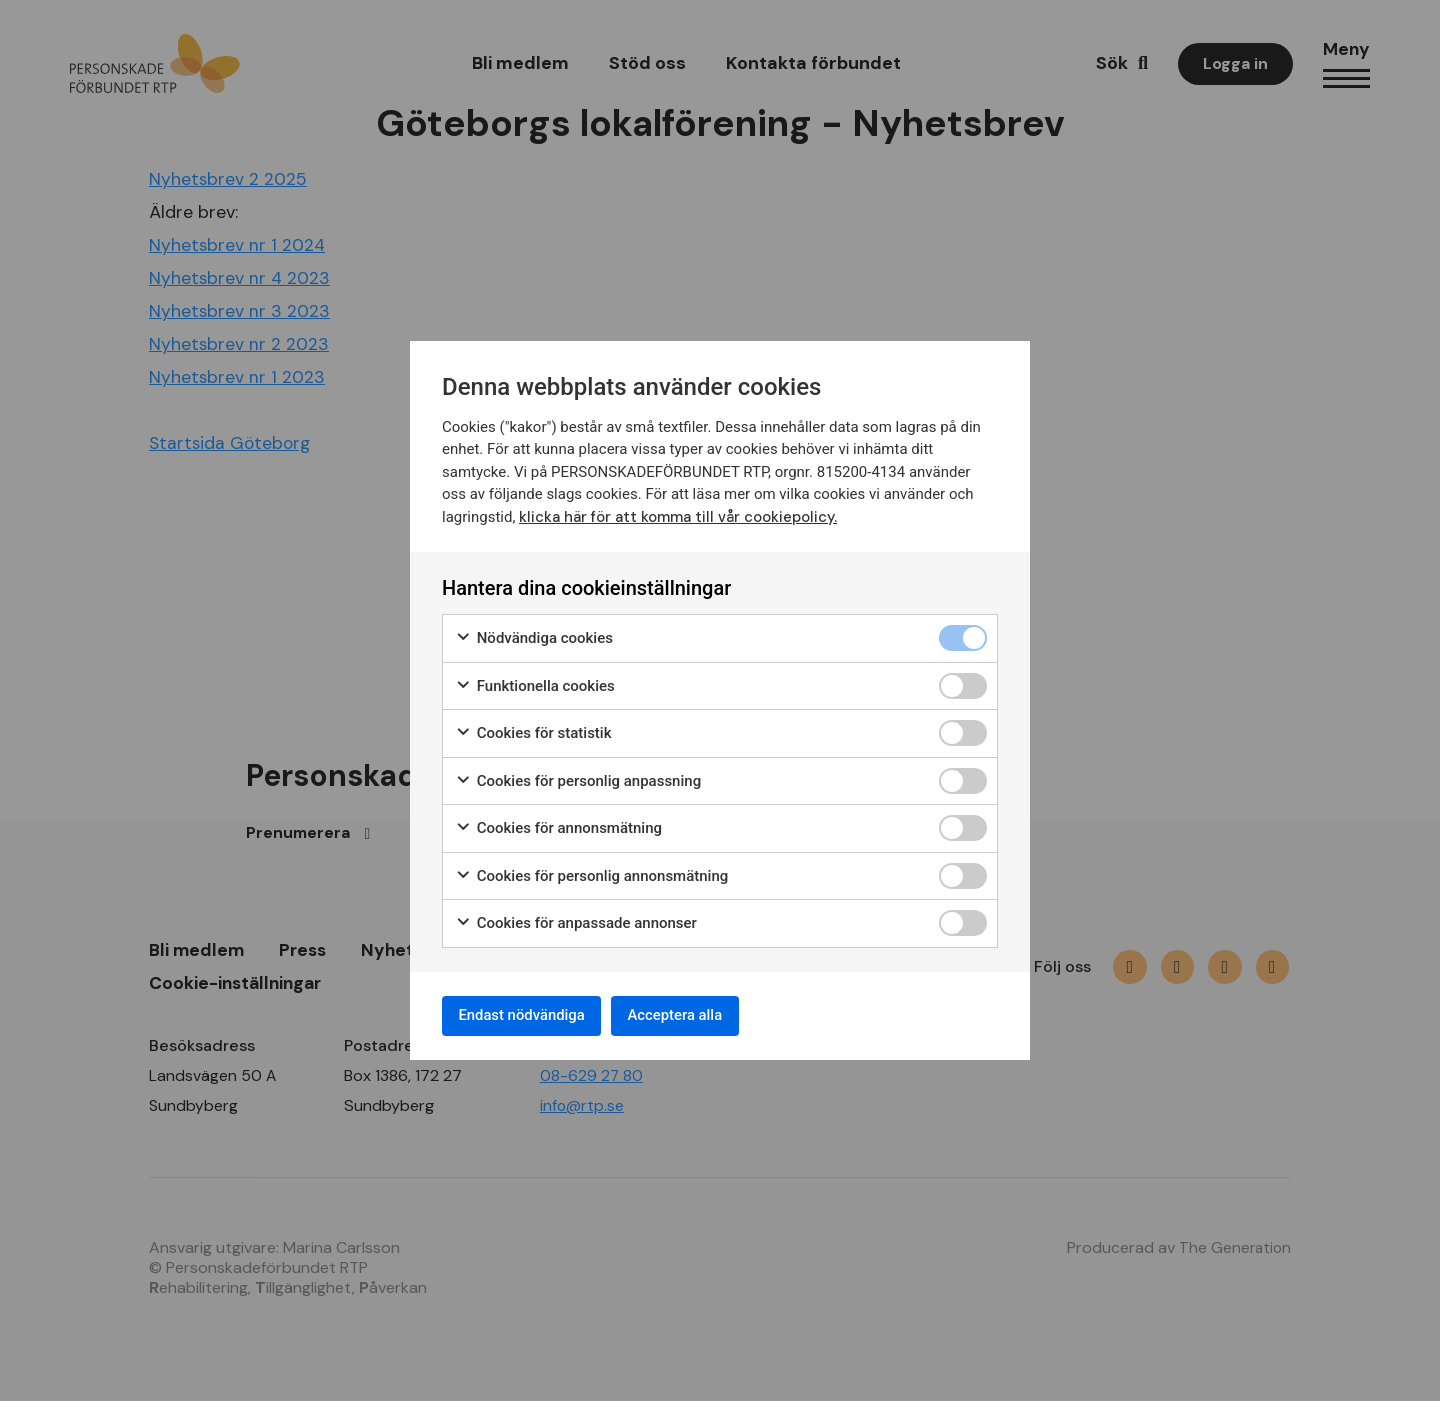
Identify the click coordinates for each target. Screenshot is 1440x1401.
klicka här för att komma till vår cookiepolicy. (679, 513)
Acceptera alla (702, 1015)
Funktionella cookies (535, 682)
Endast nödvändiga (531, 1015)
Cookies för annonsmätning (558, 824)
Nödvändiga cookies (534, 634)
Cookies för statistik (533, 729)
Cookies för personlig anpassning (578, 777)
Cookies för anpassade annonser (576, 919)
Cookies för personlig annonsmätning (591, 872)
